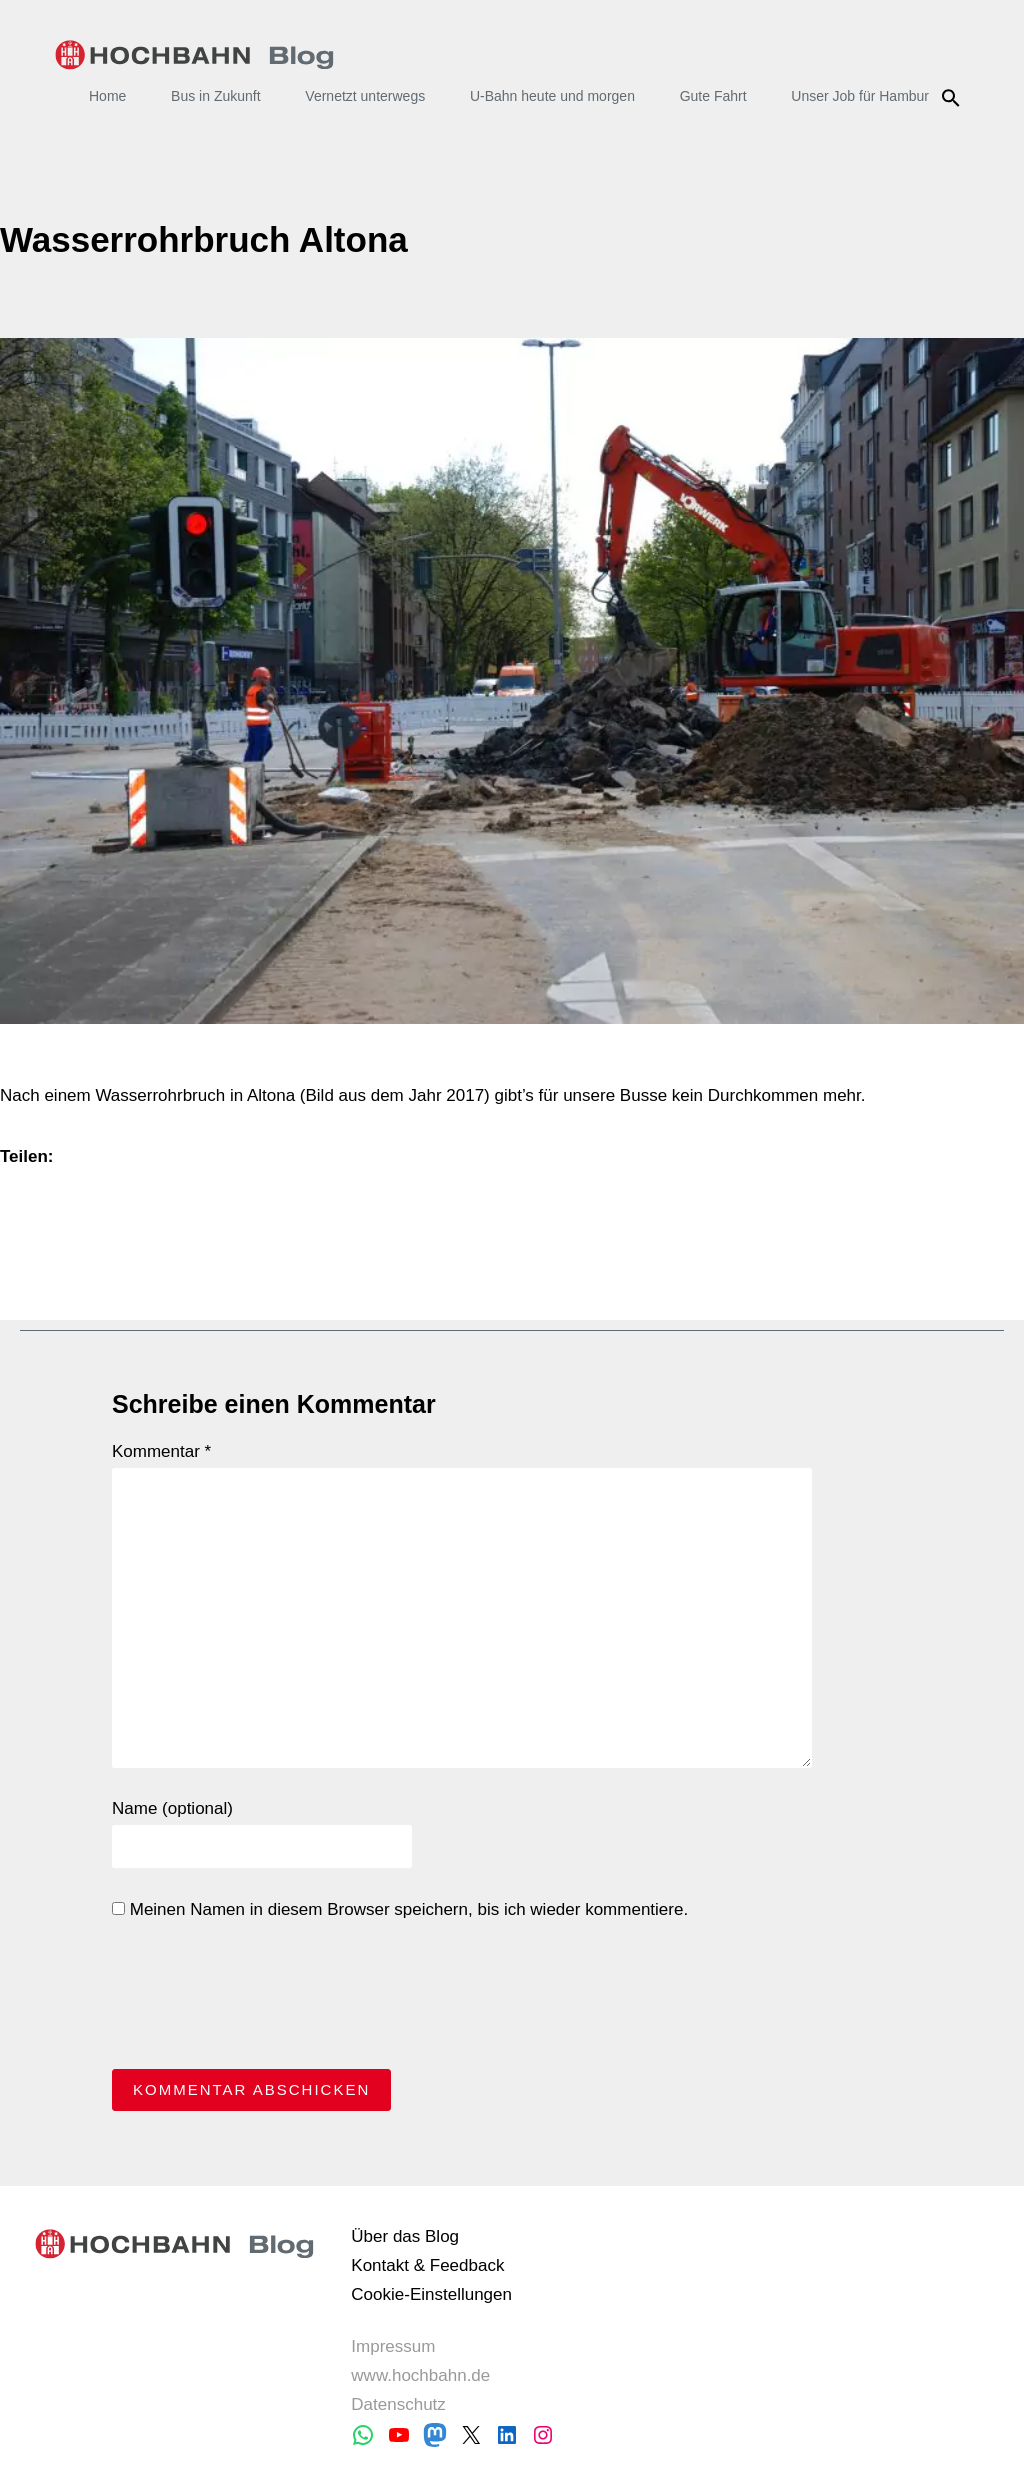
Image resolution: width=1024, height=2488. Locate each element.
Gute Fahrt (713, 96)
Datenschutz (398, 2404)
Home (107, 96)
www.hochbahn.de (420, 2375)
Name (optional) (172, 1808)
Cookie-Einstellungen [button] (431, 2294)
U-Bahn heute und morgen (552, 96)
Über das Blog (405, 2236)
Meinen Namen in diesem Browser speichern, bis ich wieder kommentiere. (400, 1909)
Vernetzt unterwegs (365, 96)
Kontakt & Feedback (427, 2265)
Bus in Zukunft (216, 96)
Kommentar (161, 1451)
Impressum (393, 2346)
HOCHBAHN (194, 55)
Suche (953, 98)
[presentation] (264, 2000)
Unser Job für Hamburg (864, 96)
